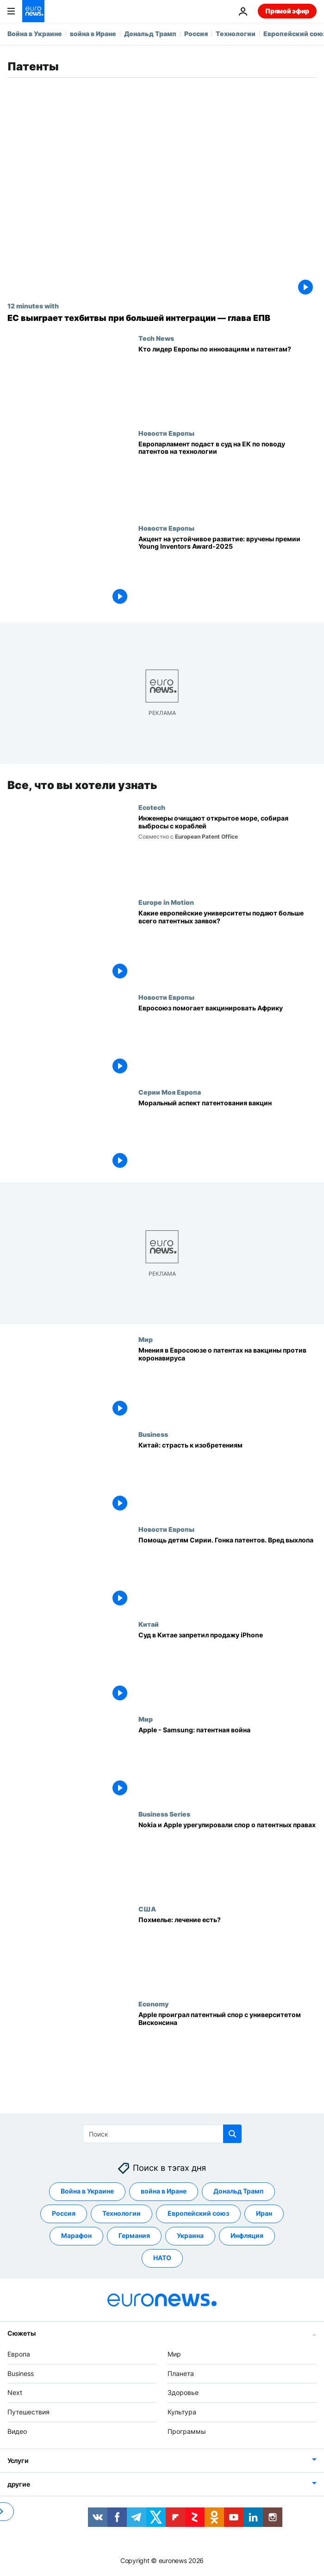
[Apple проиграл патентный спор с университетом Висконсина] (227, 2047)
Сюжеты (21, 2333)
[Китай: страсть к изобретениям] (227, 1478)
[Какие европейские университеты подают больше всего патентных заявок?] (227, 945)
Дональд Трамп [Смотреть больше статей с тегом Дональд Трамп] (238, 2191)
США (147, 1908)
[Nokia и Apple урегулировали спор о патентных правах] (227, 1857)
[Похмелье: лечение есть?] (227, 1952)
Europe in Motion (166, 902)
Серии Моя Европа (169, 1092)
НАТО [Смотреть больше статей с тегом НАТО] (162, 2258)
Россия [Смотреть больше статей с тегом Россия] (63, 2213)
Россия (196, 34)
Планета (181, 2373)
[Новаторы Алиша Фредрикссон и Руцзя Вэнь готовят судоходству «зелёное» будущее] (227, 851)
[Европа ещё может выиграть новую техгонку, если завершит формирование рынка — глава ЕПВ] (162, 318)
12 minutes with (33, 305)
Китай (148, 1624)
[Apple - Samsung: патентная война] (227, 1762)
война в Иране (93, 34)
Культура (182, 2412)
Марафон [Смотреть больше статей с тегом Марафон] (76, 2235)
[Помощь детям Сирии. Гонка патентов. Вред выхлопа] (227, 1573)
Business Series (164, 1814)
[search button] (232, 2134)
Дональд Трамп (150, 34)
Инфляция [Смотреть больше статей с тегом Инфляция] (247, 2235)
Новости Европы (166, 433)
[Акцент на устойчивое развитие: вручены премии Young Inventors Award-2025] (227, 571)
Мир (145, 1339)
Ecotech (151, 807)
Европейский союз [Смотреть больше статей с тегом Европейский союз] (198, 2213)
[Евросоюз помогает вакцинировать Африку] (227, 1040)
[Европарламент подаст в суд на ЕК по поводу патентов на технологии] (227, 476)
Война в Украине (34, 34)
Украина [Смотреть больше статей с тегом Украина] (190, 2235)
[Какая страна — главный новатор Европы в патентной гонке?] (227, 381)
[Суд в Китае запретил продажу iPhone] (227, 1668)
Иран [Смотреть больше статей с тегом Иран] (264, 2213)
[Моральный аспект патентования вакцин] (227, 1135)
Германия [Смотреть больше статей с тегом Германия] (134, 2235)
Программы (187, 2431)
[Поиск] (162, 2134)
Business (153, 1434)
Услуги (17, 2460)
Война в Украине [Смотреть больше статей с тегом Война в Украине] (87, 2191)
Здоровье (183, 2392)
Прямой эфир (287, 11)
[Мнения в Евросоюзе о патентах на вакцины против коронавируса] (227, 1383)
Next (14, 2392)
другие (18, 2484)
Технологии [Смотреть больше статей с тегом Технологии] (121, 2213)
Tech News (156, 338)
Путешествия (28, 2412)
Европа (18, 2354)
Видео (17, 2431)
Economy (153, 2003)
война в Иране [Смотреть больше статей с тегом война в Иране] (164, 2191)
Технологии (235, 34)
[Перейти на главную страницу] (33, 11)
